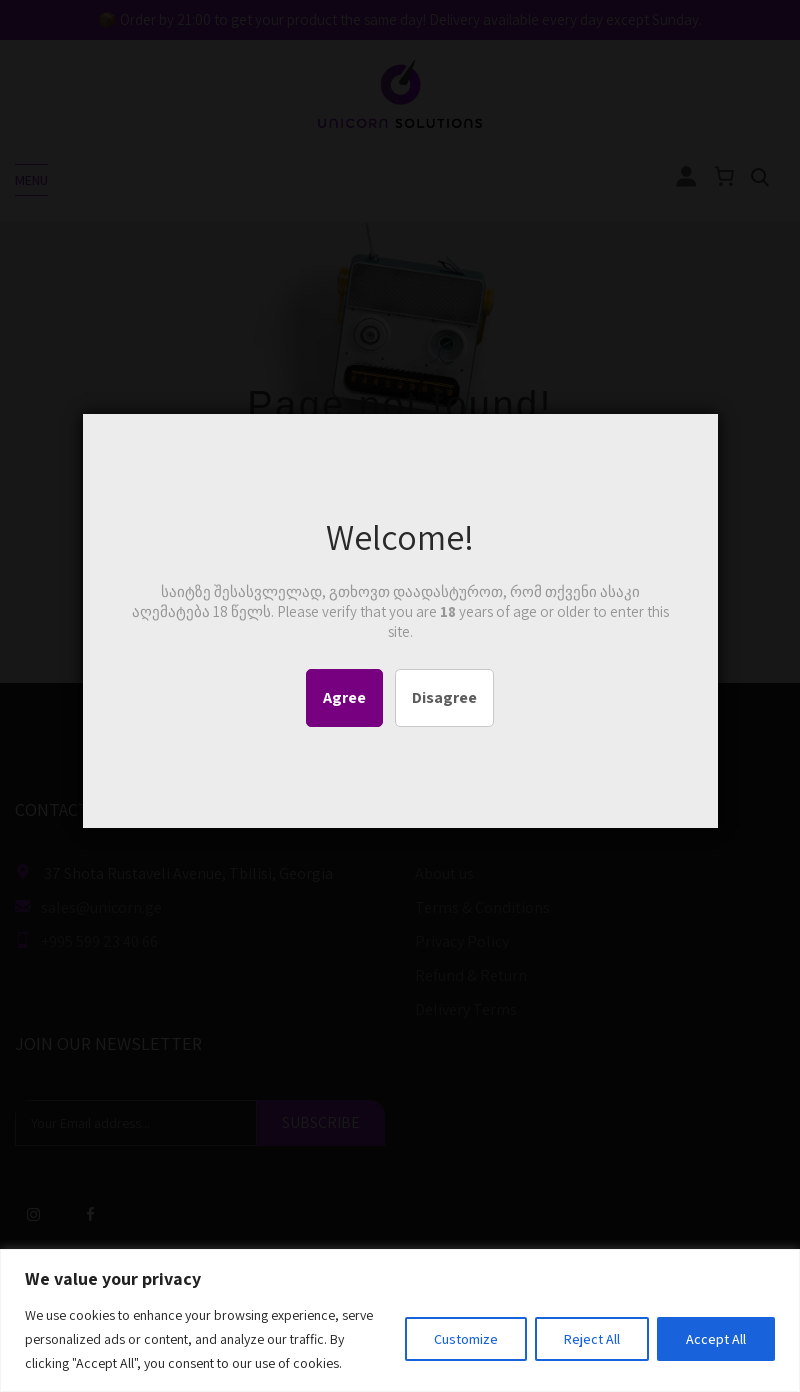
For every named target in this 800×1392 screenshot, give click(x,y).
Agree (344, 697)
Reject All (592, 1339)
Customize (466, 1339)
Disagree (444, 697)
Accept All (716, 1339)
